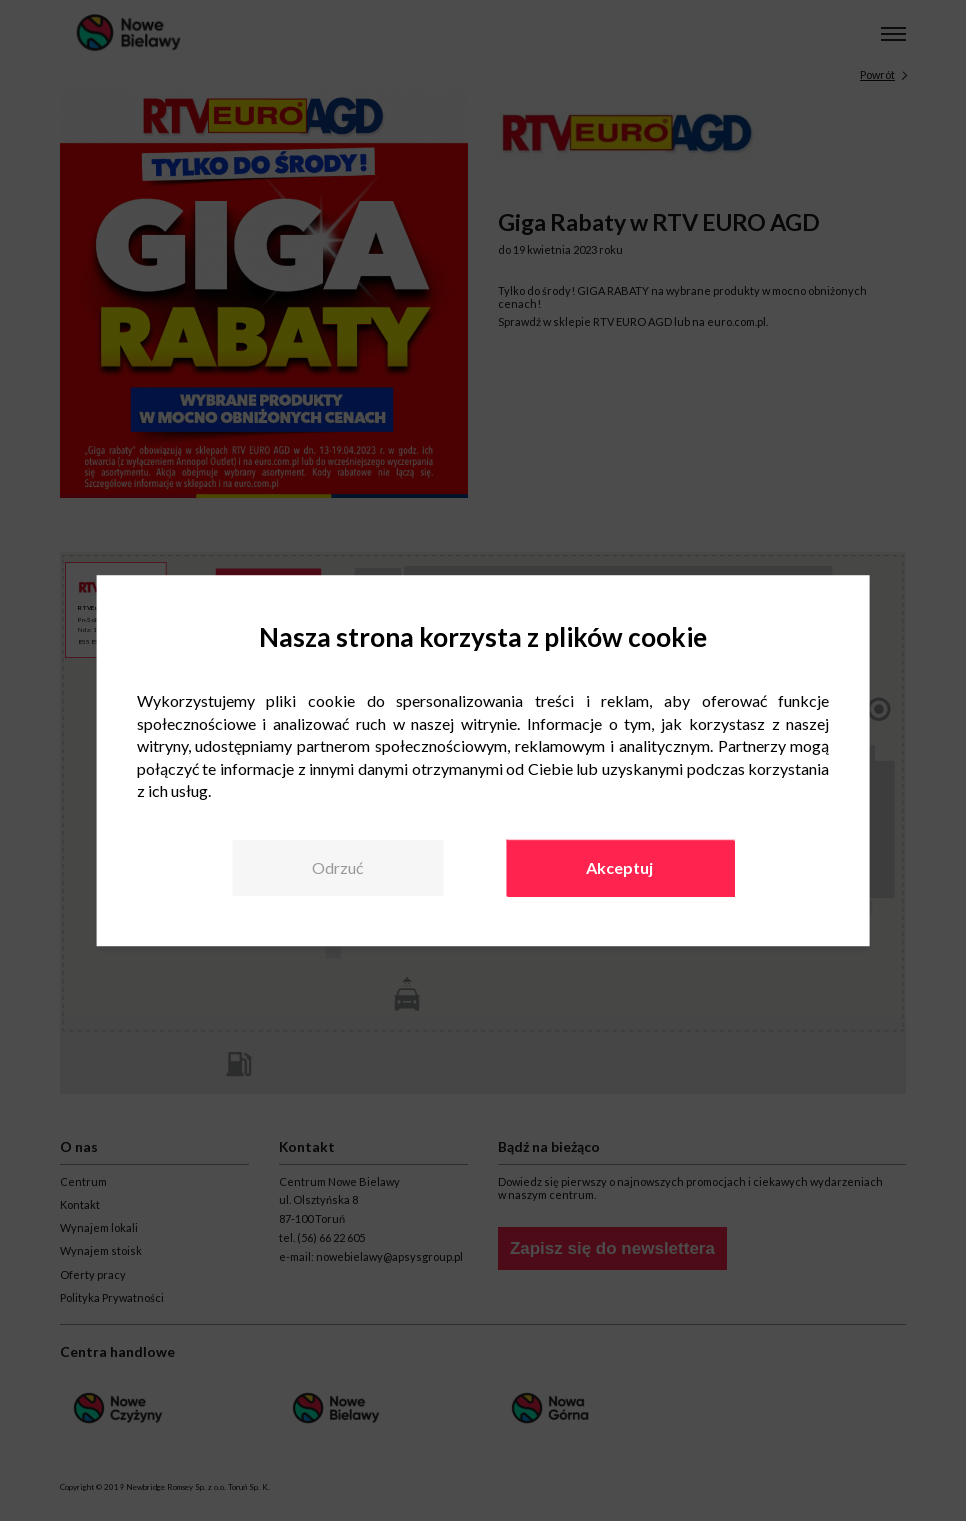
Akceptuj (619, 868)
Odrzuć (337, 868)
